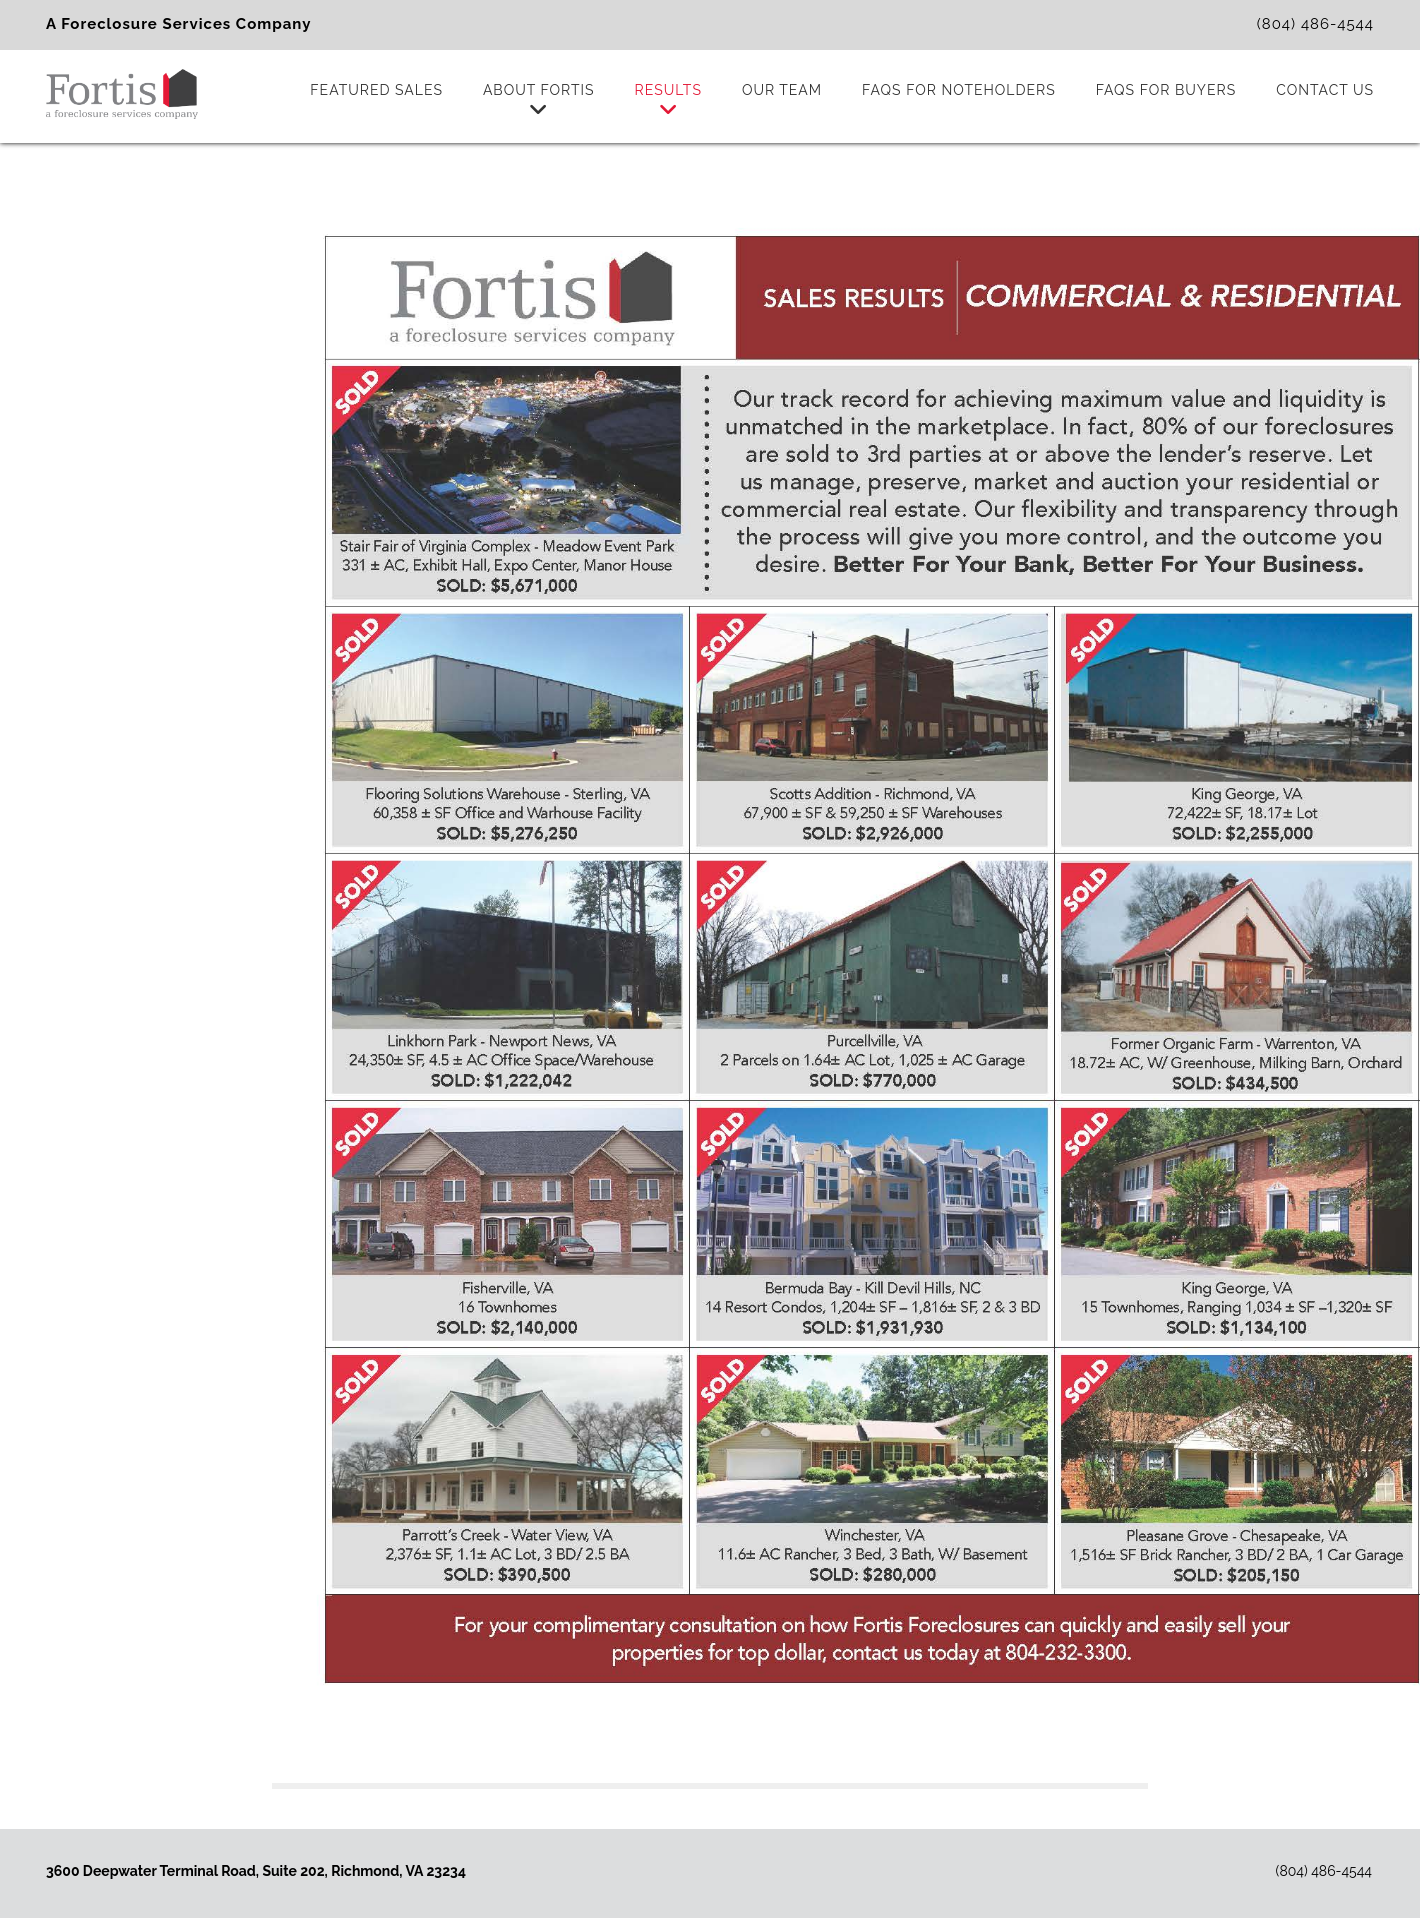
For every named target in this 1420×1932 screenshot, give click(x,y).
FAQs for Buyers (1166, 90)
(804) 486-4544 (1315, 24)
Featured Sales (376, 90)
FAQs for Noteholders (959, 90)
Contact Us (1325, 90)
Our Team (782, 90)
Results (668, 101)
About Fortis (539, 101)
